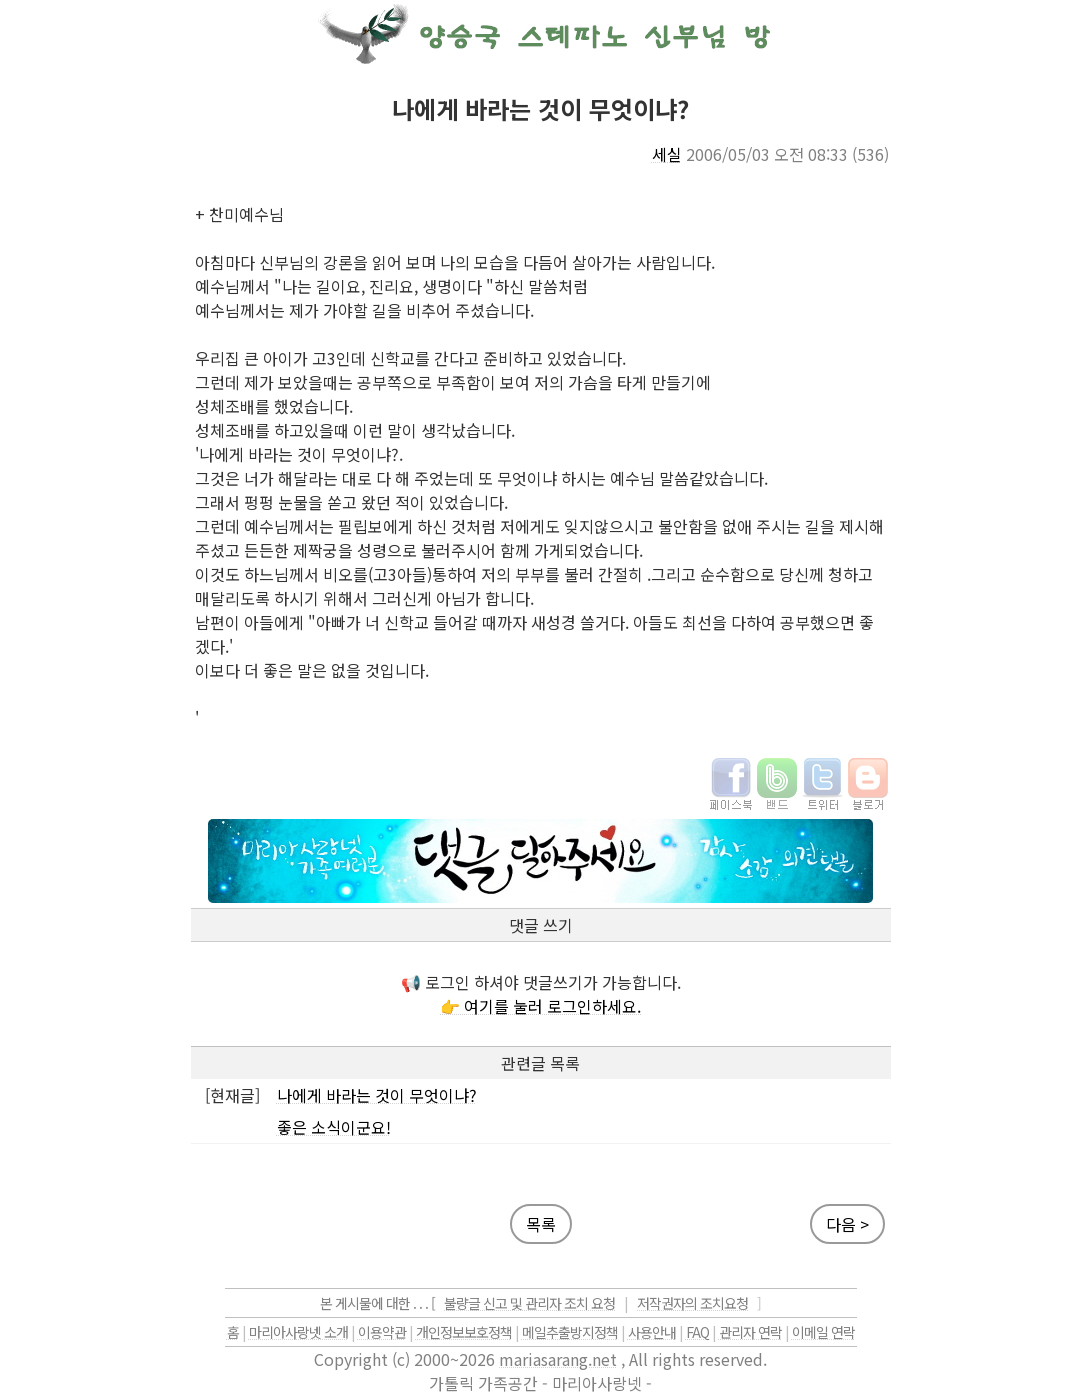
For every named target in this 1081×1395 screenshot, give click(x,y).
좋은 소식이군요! (334, 1127)
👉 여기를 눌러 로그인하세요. (540, 1006)
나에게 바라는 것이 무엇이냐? (377, 1095)
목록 (541, 1224)
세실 (667, 154)
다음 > (847, 1224)
